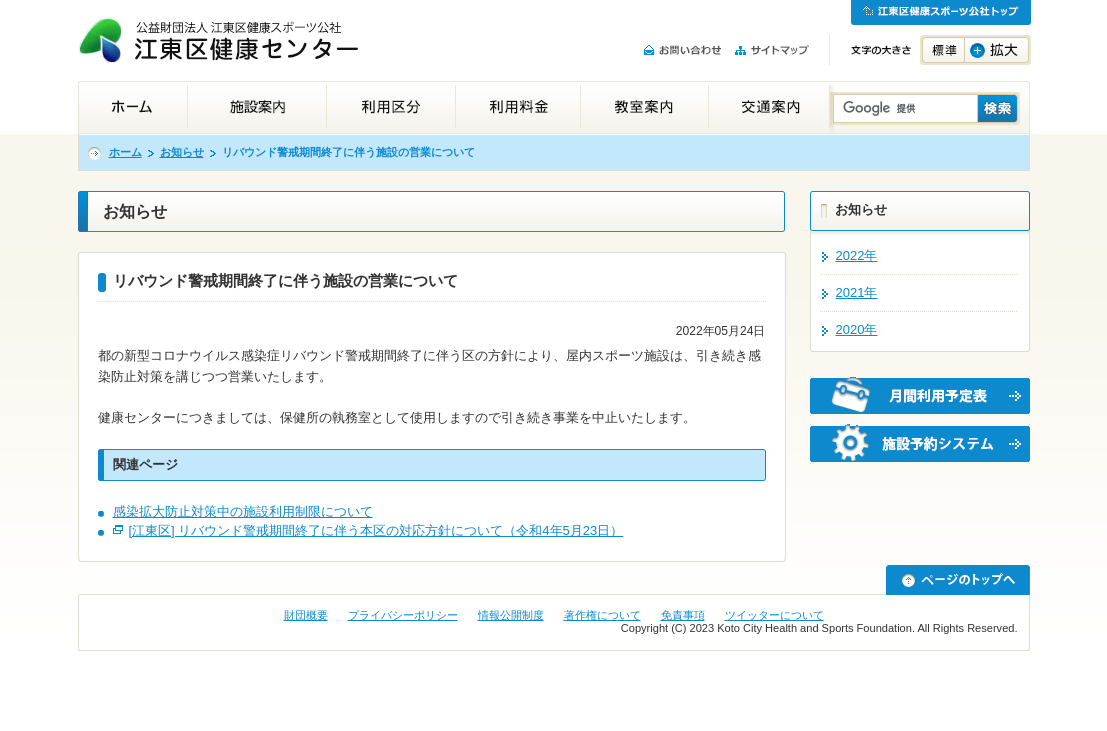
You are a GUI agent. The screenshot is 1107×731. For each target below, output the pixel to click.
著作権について (602, 615)
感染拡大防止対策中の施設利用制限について (243, 511)
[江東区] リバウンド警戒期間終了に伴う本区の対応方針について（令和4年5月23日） (376, 530)
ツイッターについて (774, 615)
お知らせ (182, 152)
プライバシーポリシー (403, 615)
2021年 (857, 292)
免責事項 (683, 615)
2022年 (857, 255)
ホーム (125, 152)
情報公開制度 (511, 615)
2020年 (857, 329)
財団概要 (306, 615)
